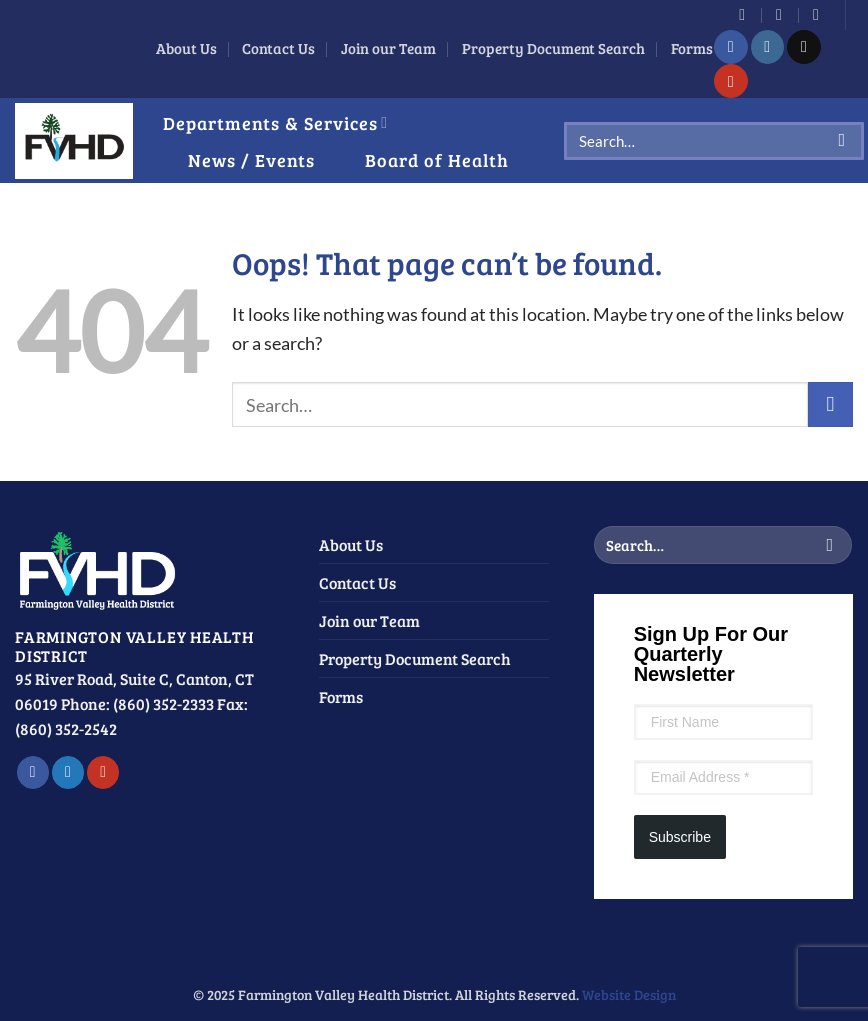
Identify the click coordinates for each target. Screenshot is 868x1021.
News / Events (251, 159)
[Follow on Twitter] (68, 772)
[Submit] (842, 141)
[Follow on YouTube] (730, 81)
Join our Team (388, 48)
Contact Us (278, 48)
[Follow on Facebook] (730, 47)
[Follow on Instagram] (767, 47)
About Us (186, 48)
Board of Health (437, 159)
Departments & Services (275, 122)
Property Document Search (553, 48)
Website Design (629, 994)
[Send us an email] (803, 47)
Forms (692, 48)
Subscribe (680, 837)
